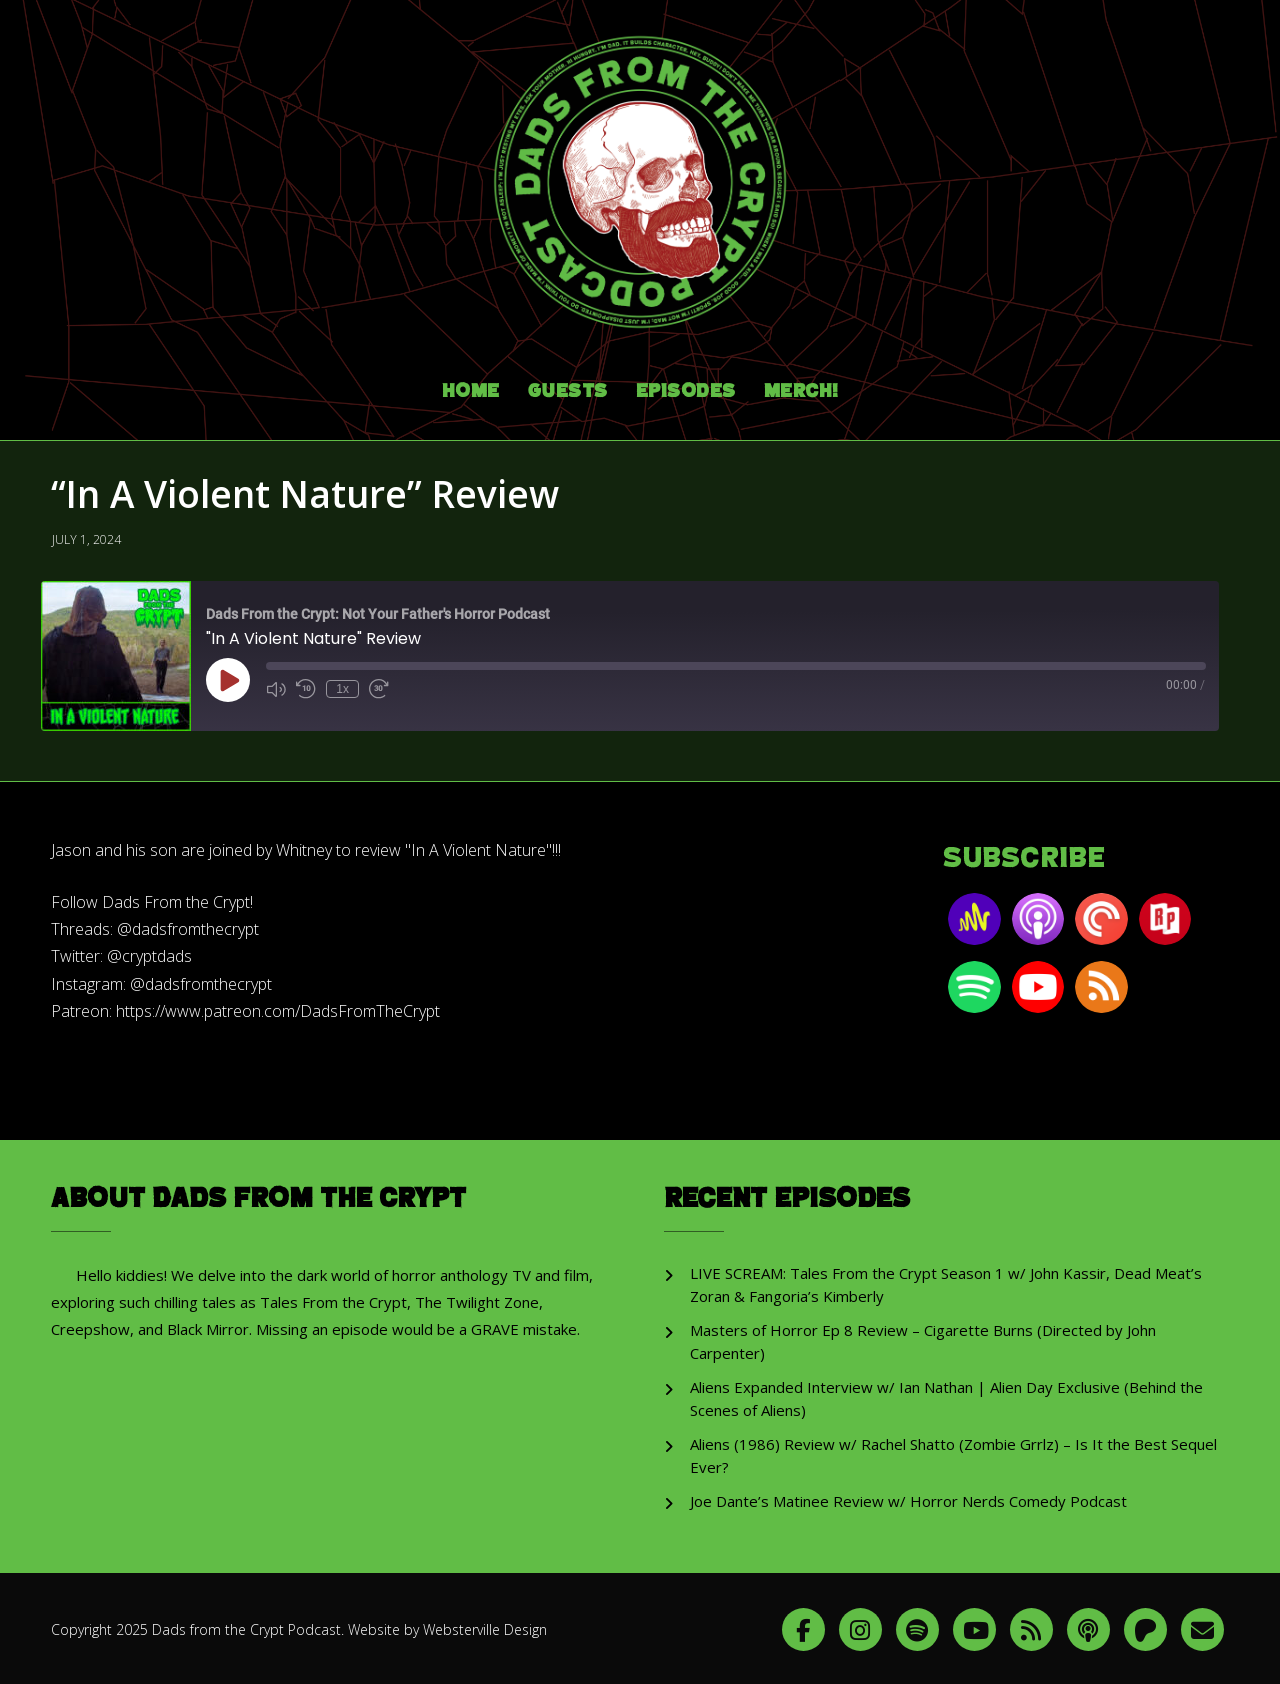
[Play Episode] (228, 674)
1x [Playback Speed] (342, 683)
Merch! (801, 385)
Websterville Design (485, 1622)
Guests (568, 385)
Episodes (686, 385)
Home (471, 385)
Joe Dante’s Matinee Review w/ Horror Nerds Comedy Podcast (908, 1495)
